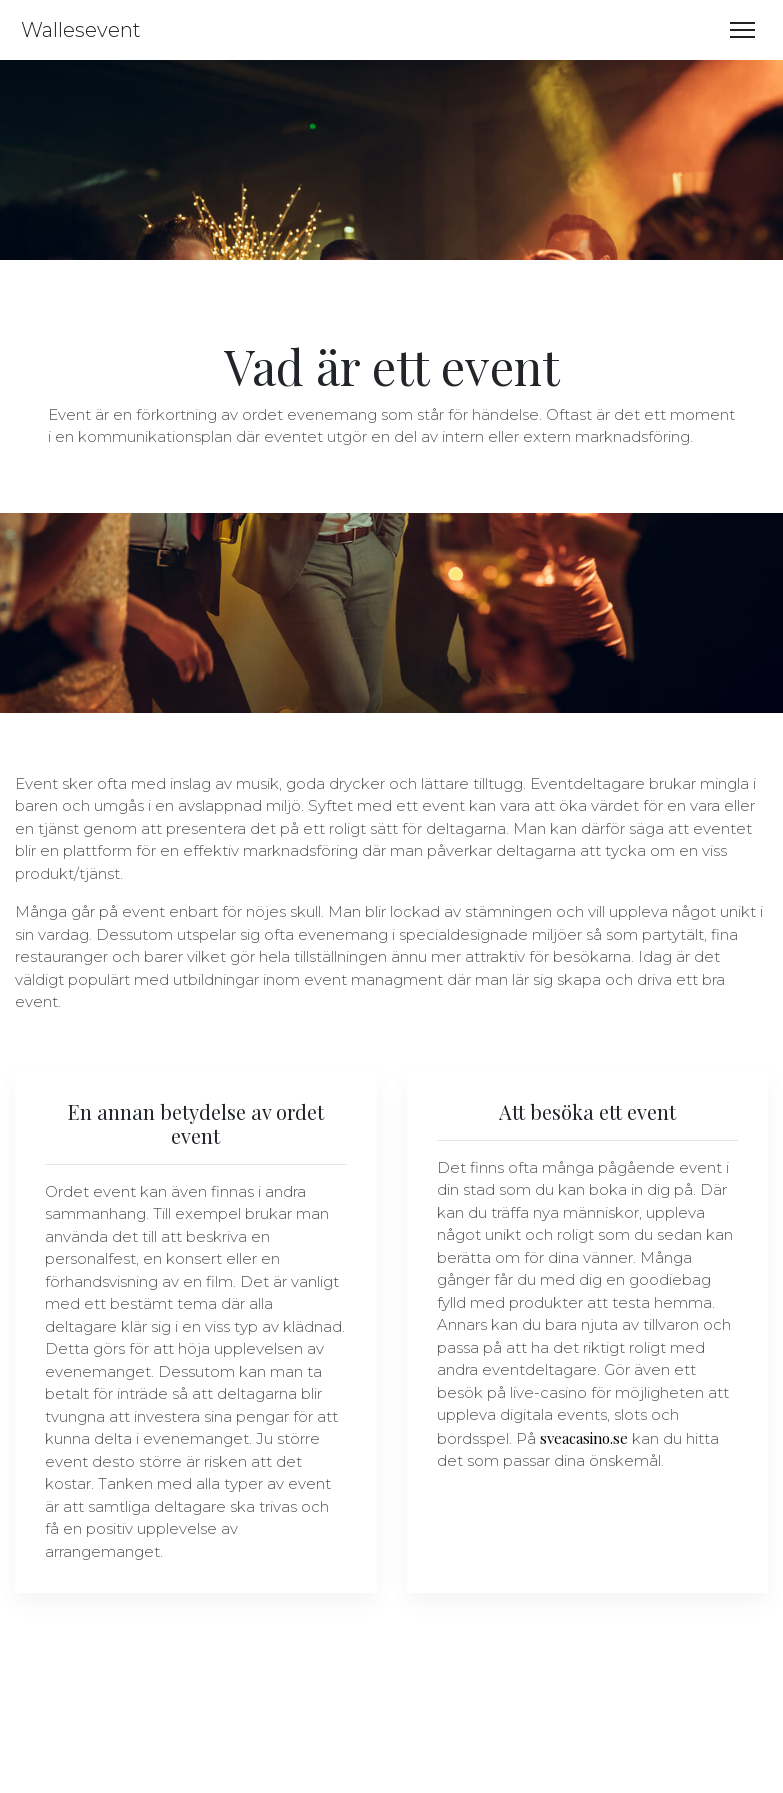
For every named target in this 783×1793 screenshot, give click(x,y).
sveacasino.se (584, 1438)
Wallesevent (78, 30)
